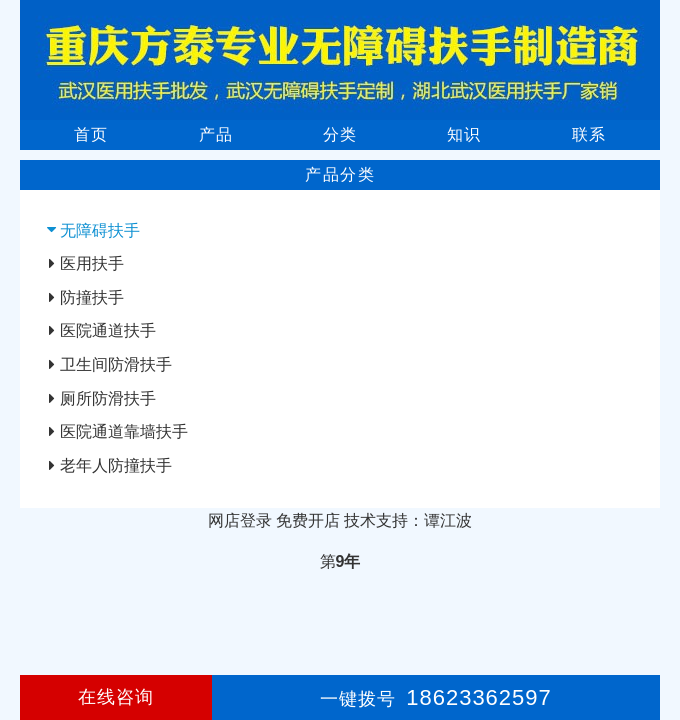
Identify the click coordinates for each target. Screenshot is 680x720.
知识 (464, 134)
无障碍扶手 (100, 230)
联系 (589, 134)
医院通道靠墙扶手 (124, 431)
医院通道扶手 (108, 330)
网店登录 (240, 520)
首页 (91, 134)
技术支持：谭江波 (408, 520)
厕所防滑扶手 (108, 398)
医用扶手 (92, 263)
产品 (216, 134)
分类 (340, 134)
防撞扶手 (92, 297)
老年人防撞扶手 (116, 465)
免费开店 (308, 520)
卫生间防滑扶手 (116, 364)
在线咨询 (116, 697)
